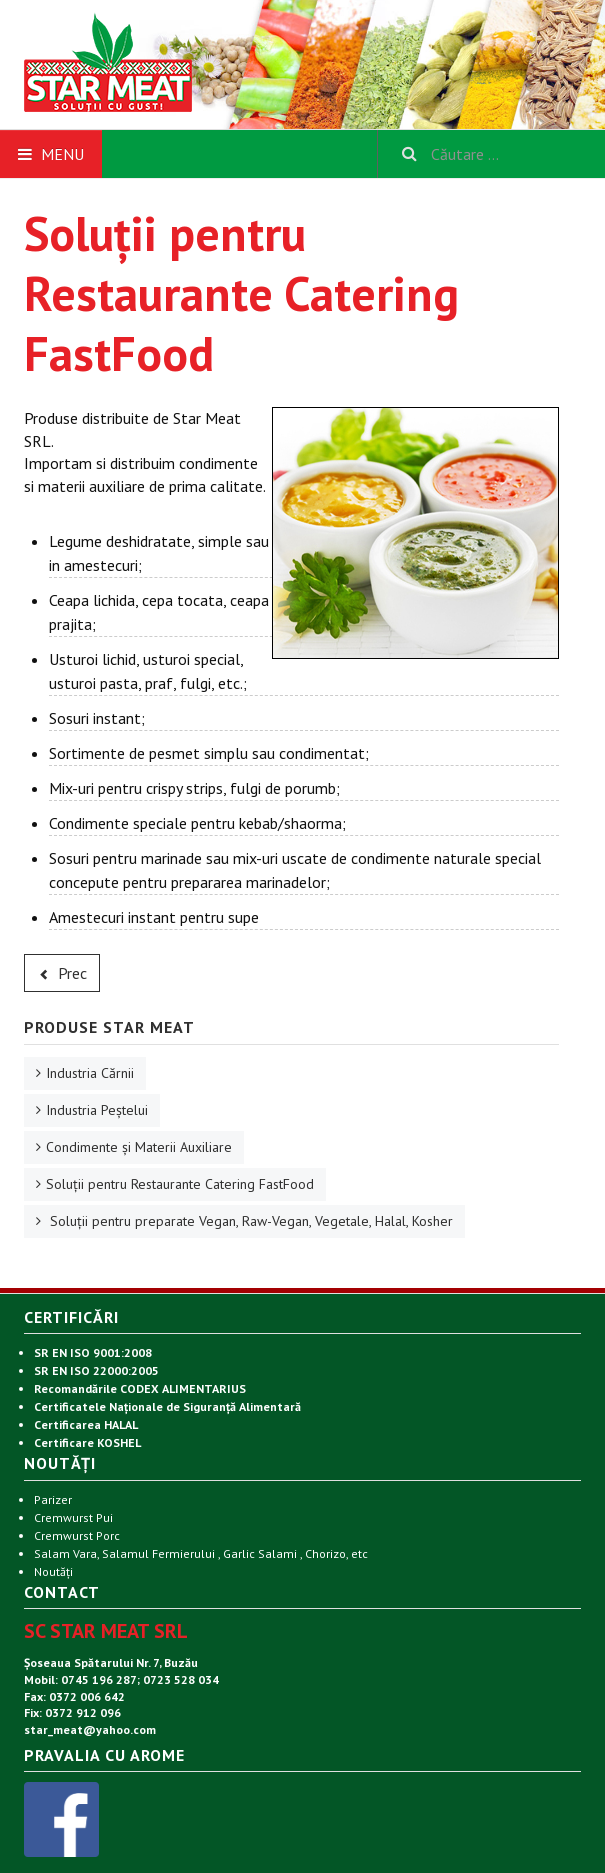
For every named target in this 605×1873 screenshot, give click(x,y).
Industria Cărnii (90, 1073)
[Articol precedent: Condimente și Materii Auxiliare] (62, 973)
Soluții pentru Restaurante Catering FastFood (180, 1184)
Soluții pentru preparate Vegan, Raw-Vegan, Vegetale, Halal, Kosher (249, 1221)
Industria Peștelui (97, 1110)
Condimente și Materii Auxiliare (139, 1147)
